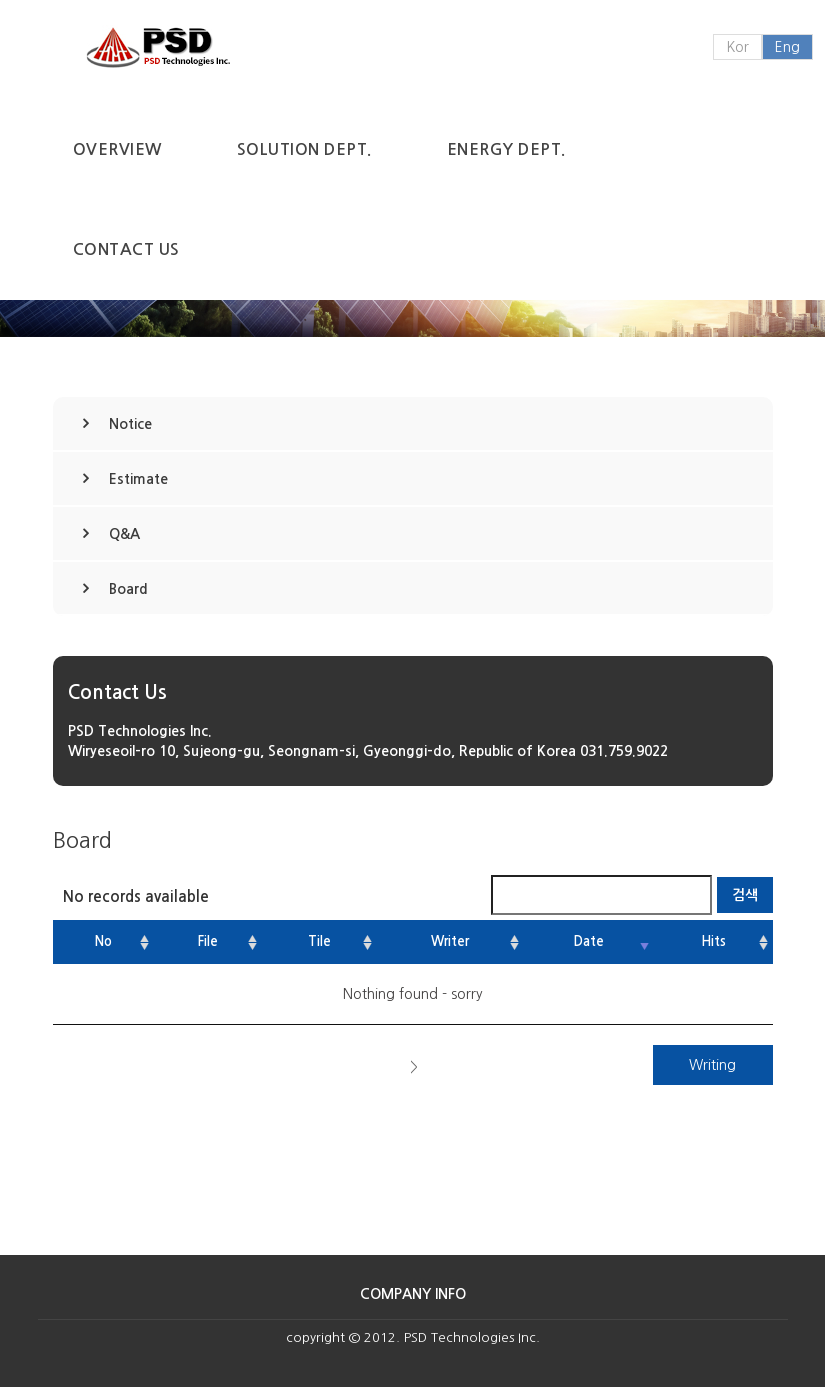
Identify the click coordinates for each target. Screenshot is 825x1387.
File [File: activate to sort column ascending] (208, 941)
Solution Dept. (304, 149)
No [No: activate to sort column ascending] (103, 941)
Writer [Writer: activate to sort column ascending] (450, 941)
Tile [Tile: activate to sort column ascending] (319, 941)
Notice (130, 424)
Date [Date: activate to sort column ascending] (589, 941)
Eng (787, 47)
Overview (117, 149)
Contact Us (126, 249)
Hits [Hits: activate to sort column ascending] (713, 941)
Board (128, 589)
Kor (737, 47)
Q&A (124, 534)
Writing (712, 1065)
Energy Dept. (506, 149)
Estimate (138, 479)
